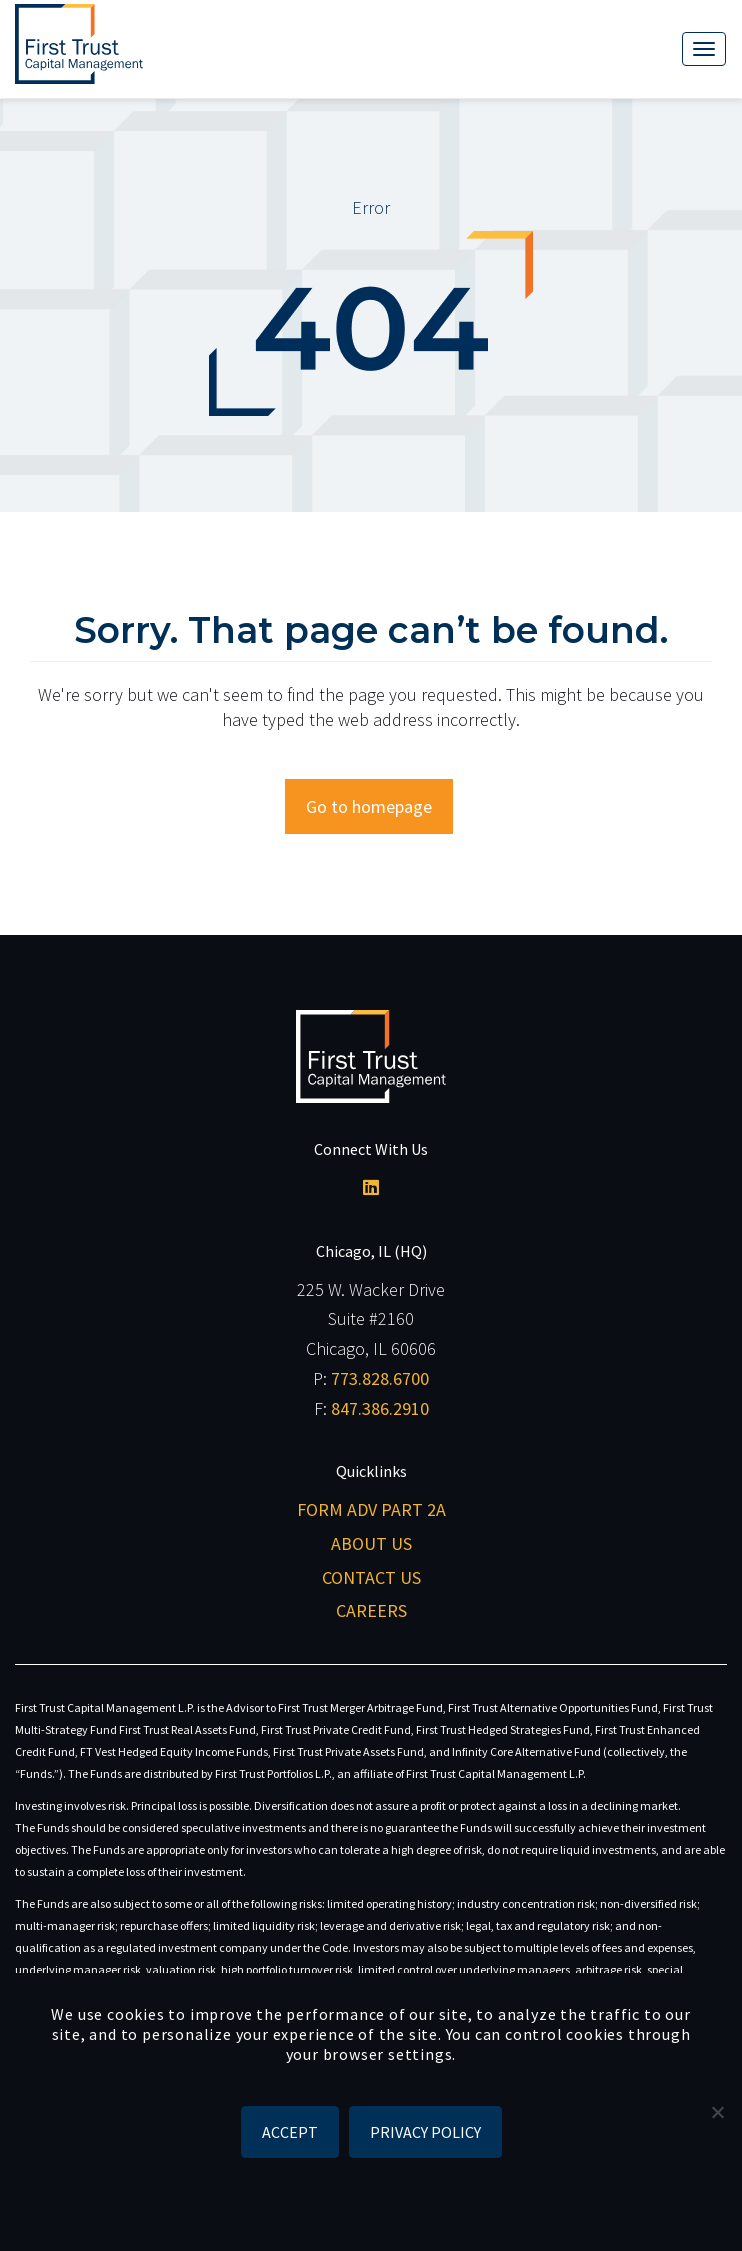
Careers (371, 1610)
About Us (371, 1543)
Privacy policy (425, 2132)
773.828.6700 (380, 1378)
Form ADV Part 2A (371, 1509)
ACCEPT (290, 2132)
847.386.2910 (380, 1408)
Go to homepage (369, 806)
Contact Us (371, 1577)
